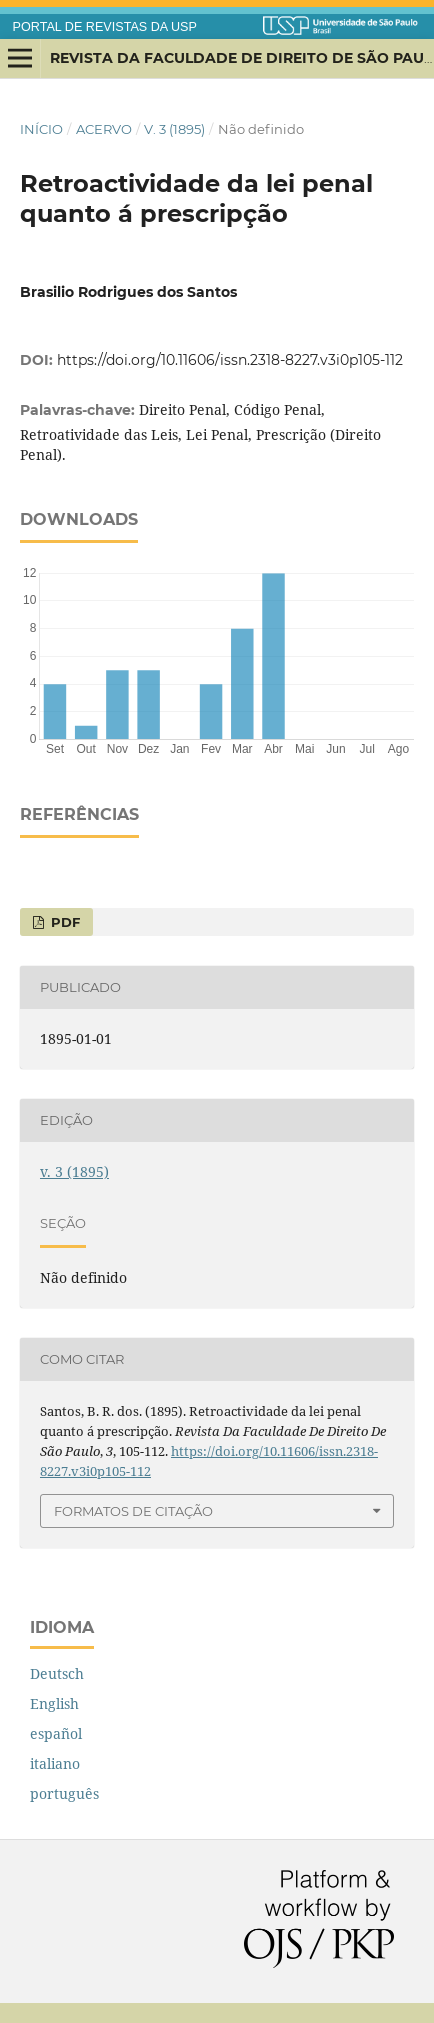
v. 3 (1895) (174, 129)
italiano (55, 1763)
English (54, 1703)
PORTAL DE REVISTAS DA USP (105, 27)
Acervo (104, 129)
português (64, 1793)
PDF (63, 922)
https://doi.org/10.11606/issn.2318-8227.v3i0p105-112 (230, 360)
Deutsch (57, 1673)
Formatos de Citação (133, 1511)
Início (41, 129)
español (56, 1733)
